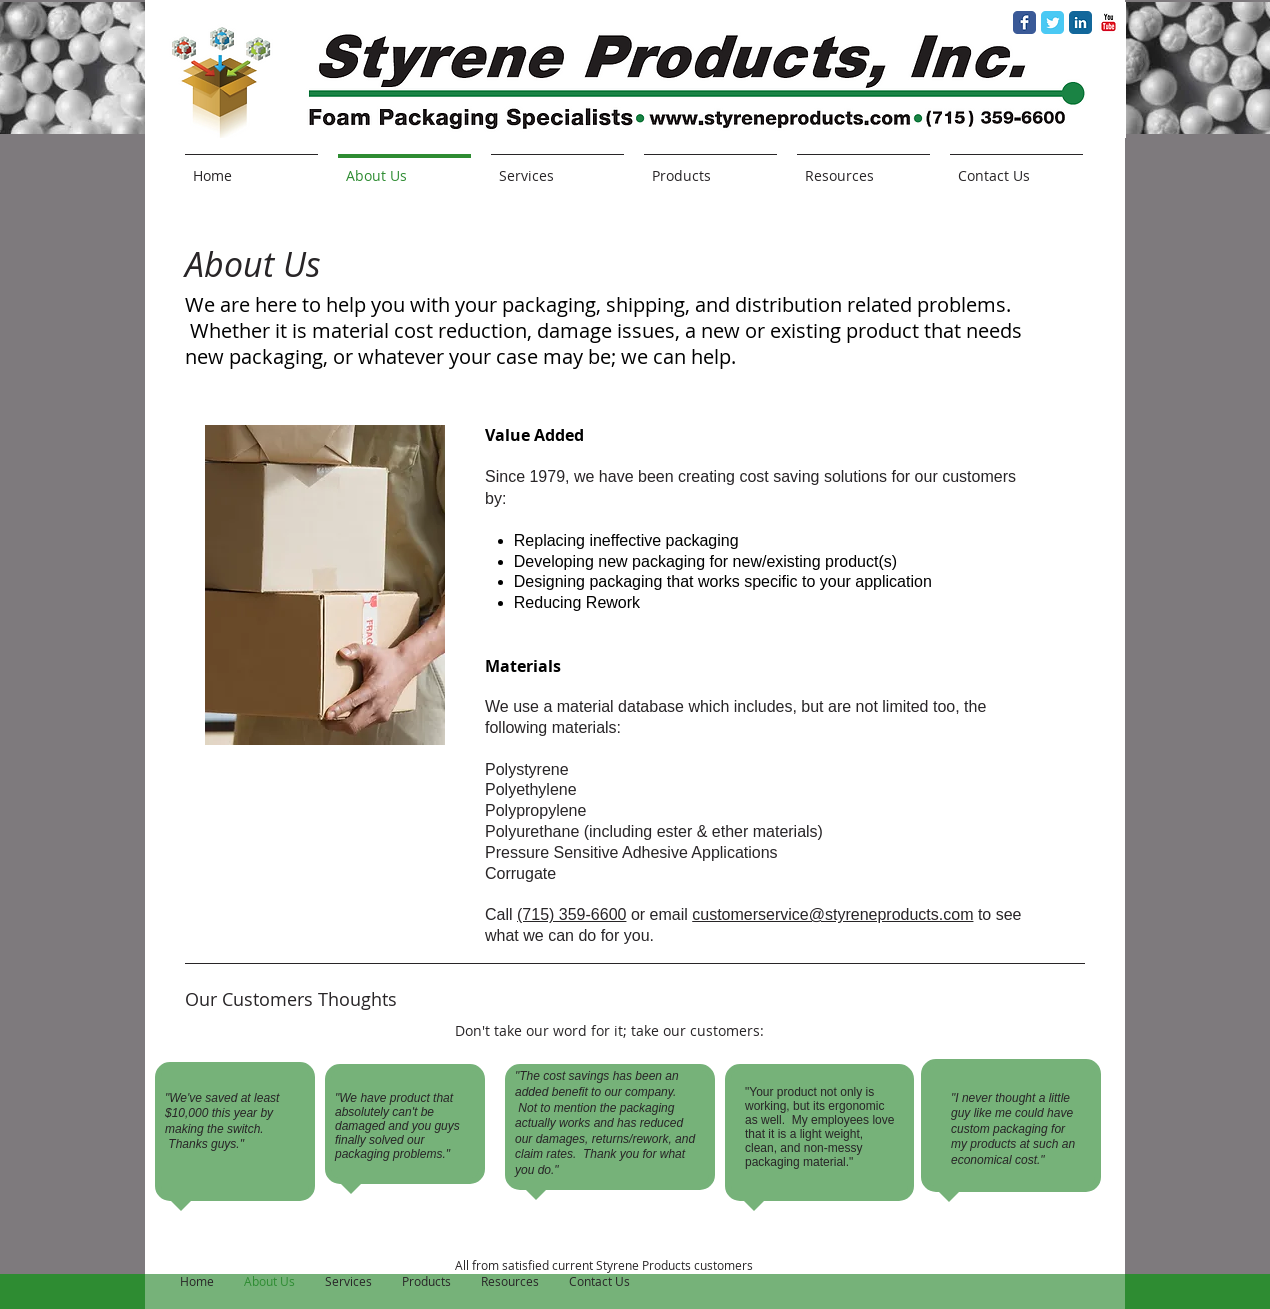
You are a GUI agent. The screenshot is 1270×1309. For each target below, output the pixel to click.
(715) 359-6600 (571, 914)
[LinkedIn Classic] (1080, 22)
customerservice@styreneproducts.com (832, 914)
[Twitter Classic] (1052, 22)
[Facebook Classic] (1024, 22)
